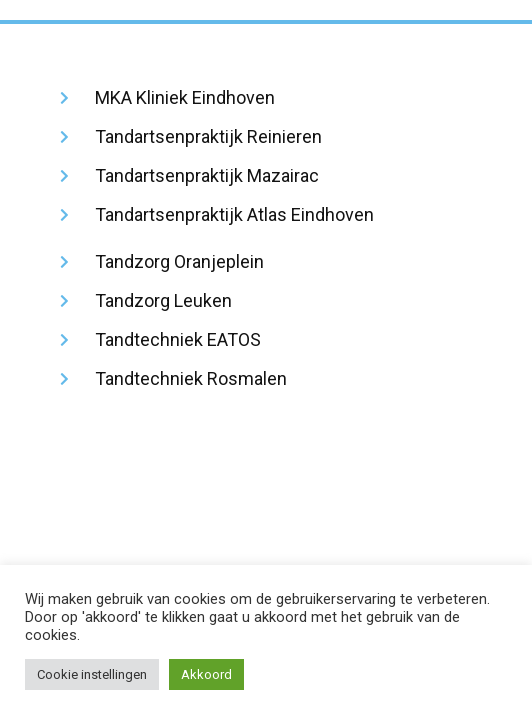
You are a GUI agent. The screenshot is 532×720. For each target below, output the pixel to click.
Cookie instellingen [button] (92, 674)
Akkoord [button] (206, 674)
